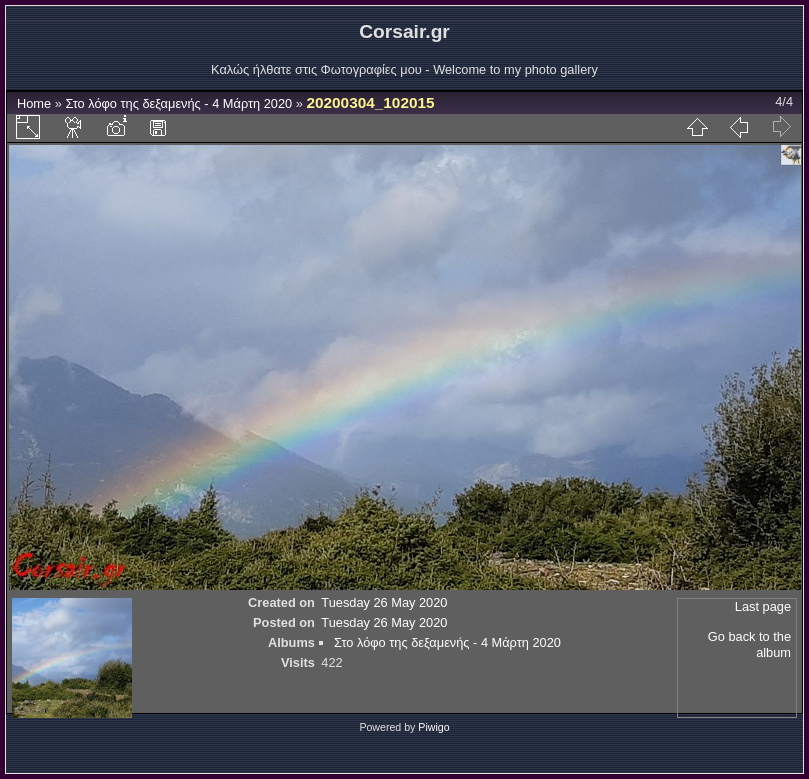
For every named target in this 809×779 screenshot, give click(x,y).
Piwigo (433, 727)
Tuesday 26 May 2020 (384, 602)
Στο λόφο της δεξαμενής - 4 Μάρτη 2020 (178, 103)
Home (34, 103)
